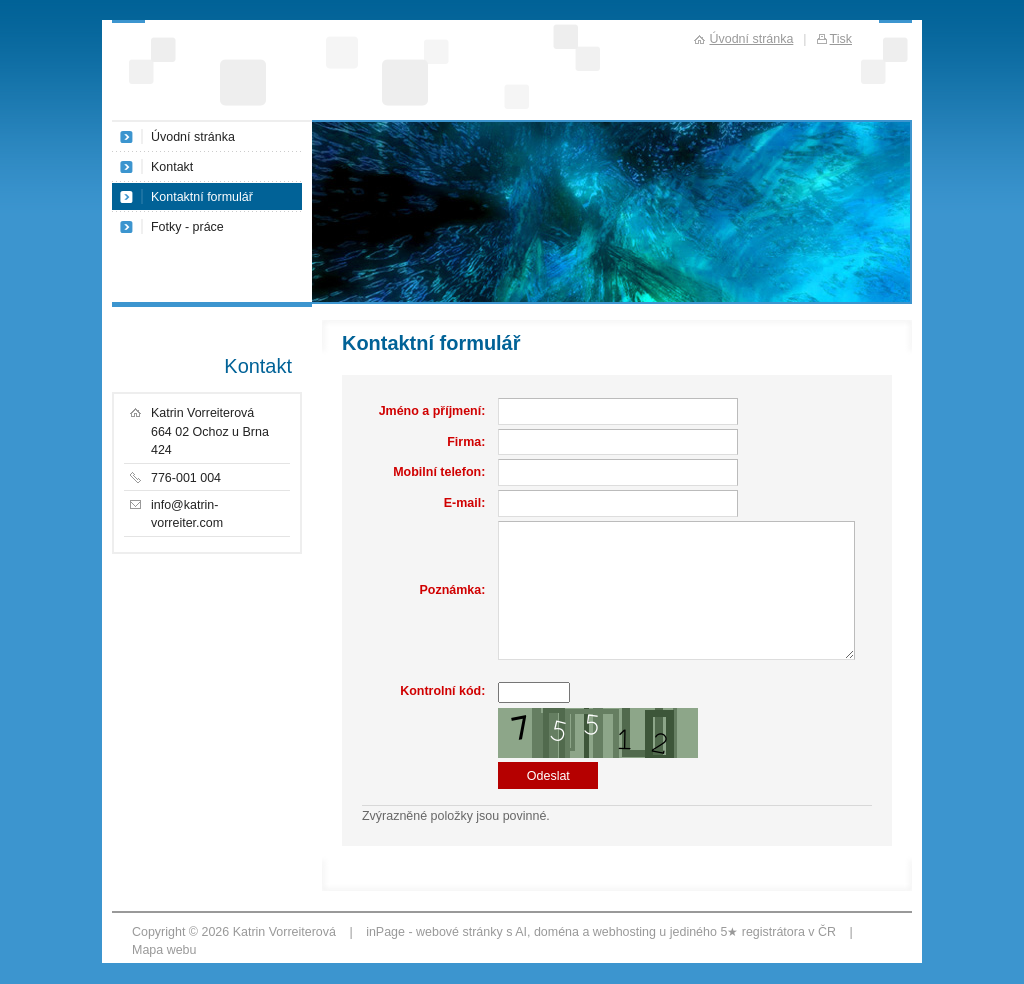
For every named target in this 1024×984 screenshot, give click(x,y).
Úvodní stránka (193, 137)
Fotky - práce (187, 227)
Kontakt (172, 167)
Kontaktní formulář (202, 197)
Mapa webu (164, 950)
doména (556, 932)
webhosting (624, 932)
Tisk (841, 39)
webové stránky (459, 932)
